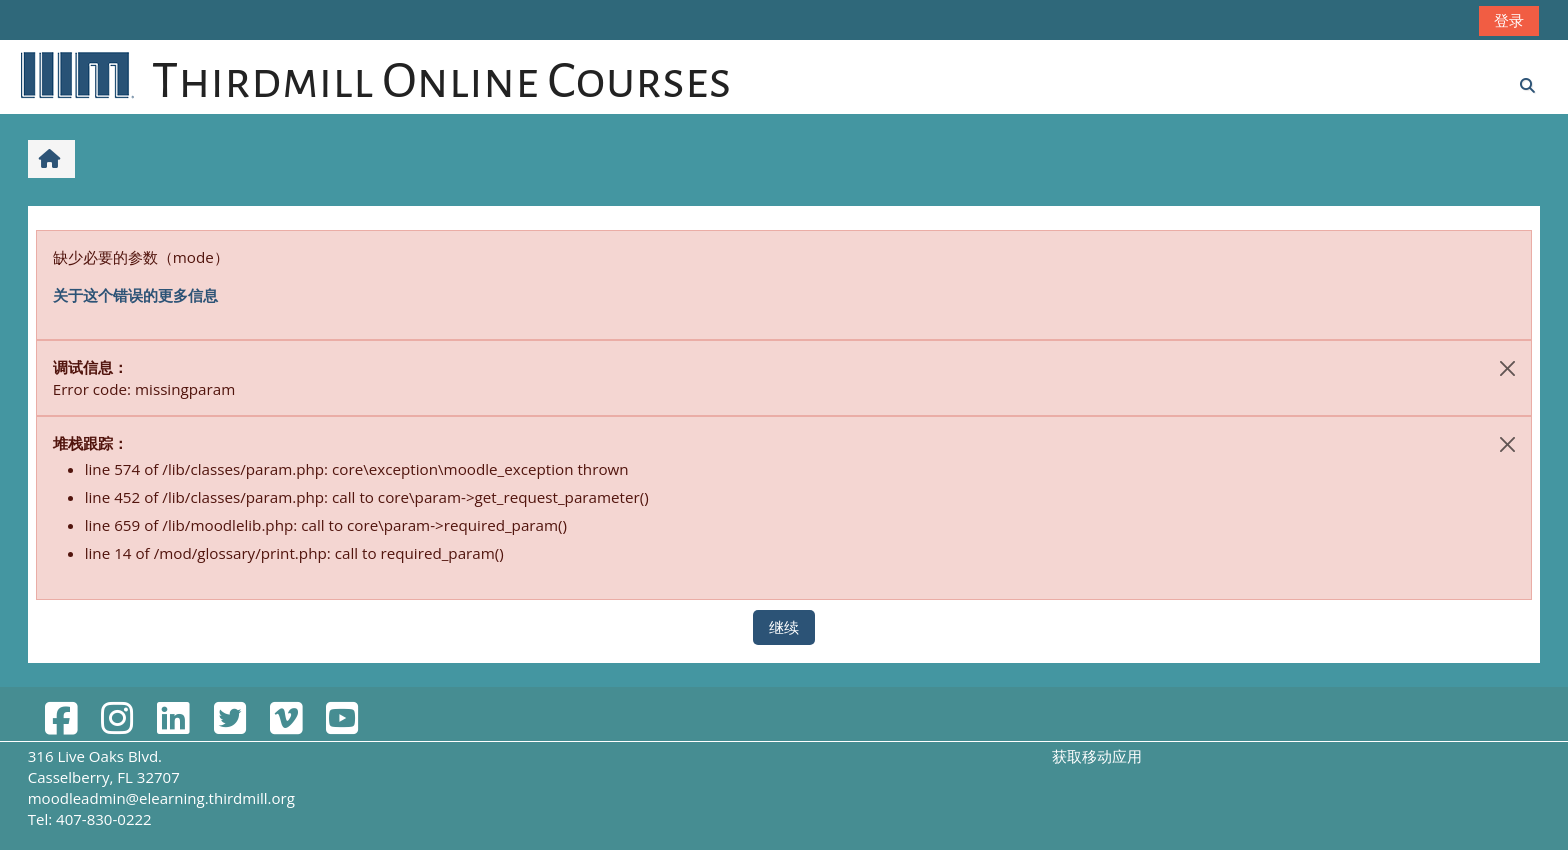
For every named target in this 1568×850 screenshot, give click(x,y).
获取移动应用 (1097, 756)
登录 (1509, 20)
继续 (784, 627)
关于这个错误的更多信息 (135, 295)
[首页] (76, 74)
